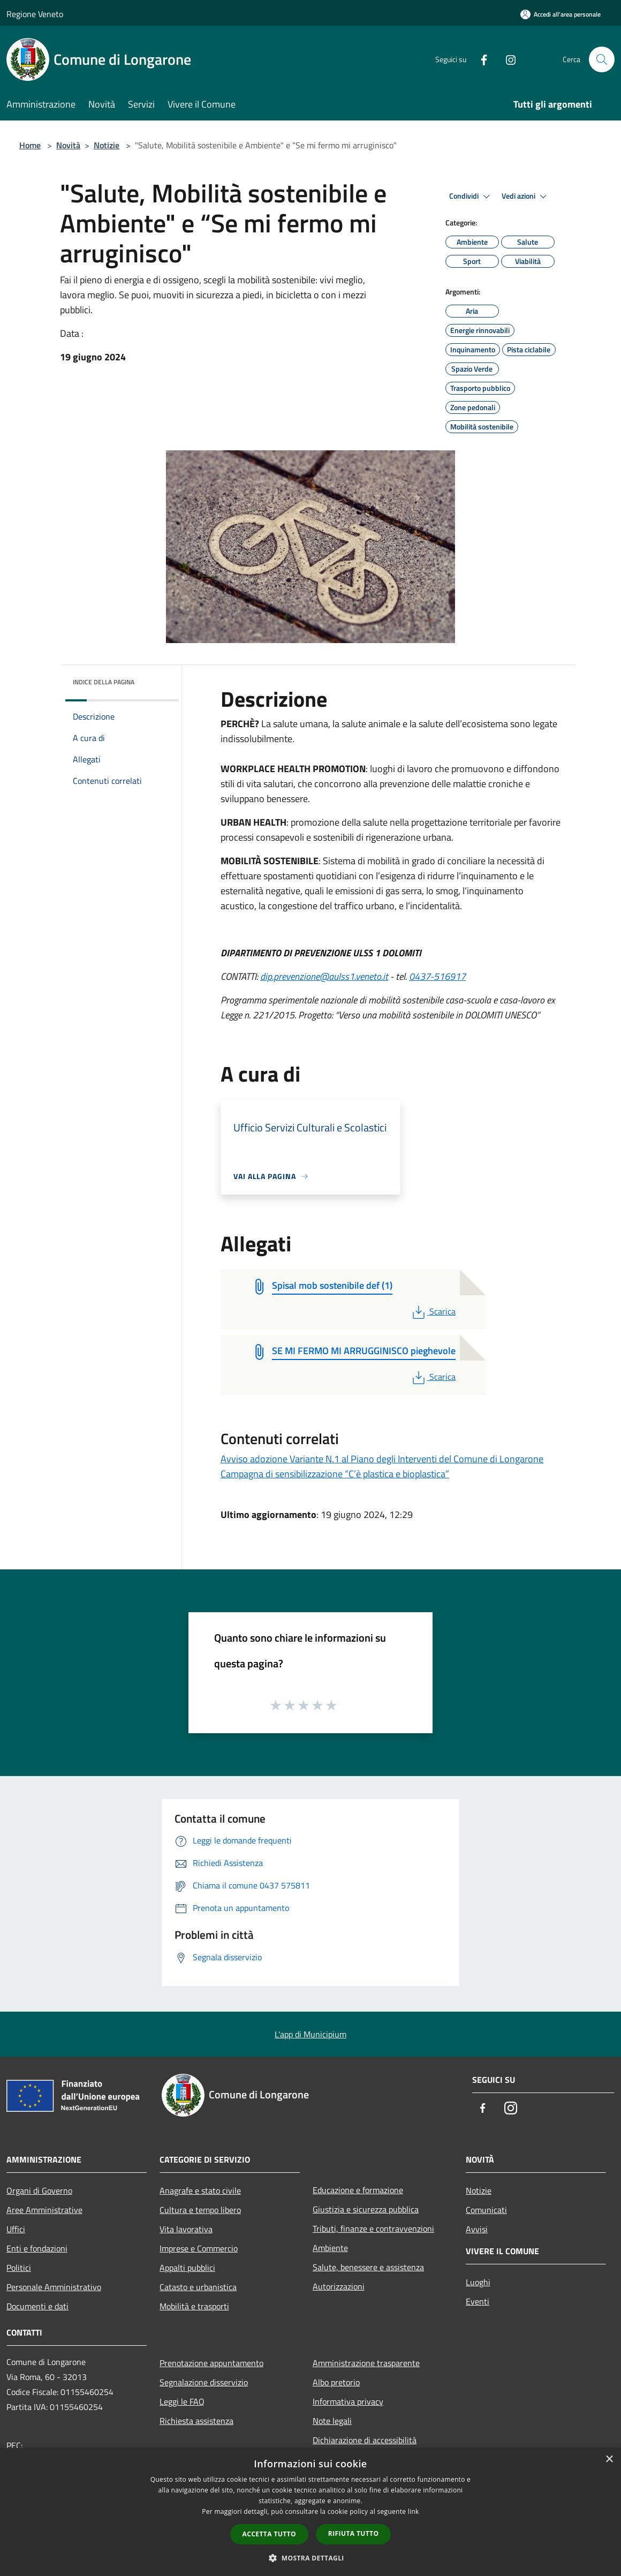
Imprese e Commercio (199, 2248)
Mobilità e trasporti (194, 2306)
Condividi (471, 196)
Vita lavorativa (186, 2229)
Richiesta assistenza (196, 2420)
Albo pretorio (336, 2382)
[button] (310, 2557)
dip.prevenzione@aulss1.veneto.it (324, 976)
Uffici (15, 2229)
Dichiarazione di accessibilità (364, 2440)
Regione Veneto (34, 13)
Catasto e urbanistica (198, 2286)
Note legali (332, 2420)
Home (30, 145)
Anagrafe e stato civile (200, 2190)
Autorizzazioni (339, 2286)
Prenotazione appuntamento (211, 2362)
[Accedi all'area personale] (560, 14)
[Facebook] (479, 59)
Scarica (433, 1311)
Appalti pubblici (187, 2267)
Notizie (106, 145)
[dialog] (310, 2512)
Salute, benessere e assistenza (368, 2267)
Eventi (477, 2301)
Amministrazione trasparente (366, 2362)
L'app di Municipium (310, 2034)
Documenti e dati (37, 2306)
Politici (18, 2267)
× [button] (609, 2460)
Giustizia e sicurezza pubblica (366, 2209)
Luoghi (478, 2282)
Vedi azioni (526, 196)
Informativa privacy (348, 2401)
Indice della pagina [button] (103, 682)
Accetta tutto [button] (269, 2534)
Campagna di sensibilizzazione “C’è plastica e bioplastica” (335, 1474)
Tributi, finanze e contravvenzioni (373, 2228)
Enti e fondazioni (36, 2248)
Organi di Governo (39, 2190)
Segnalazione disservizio (204, 2382)
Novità (68, 145)
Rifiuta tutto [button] (353, 2533)
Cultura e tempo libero (200, 2209)
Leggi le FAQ (182, 2401)
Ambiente (330, 2247)
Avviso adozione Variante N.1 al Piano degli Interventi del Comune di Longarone (382, 1459)
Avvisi (477, 2229)
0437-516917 (437, 976)
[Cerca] (602, 59)
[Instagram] (506, 59)
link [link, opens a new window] (413, 2511)
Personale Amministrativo (53, 2286)
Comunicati (486, 2209)
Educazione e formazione (358, 2190)
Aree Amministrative (44, 2209)
